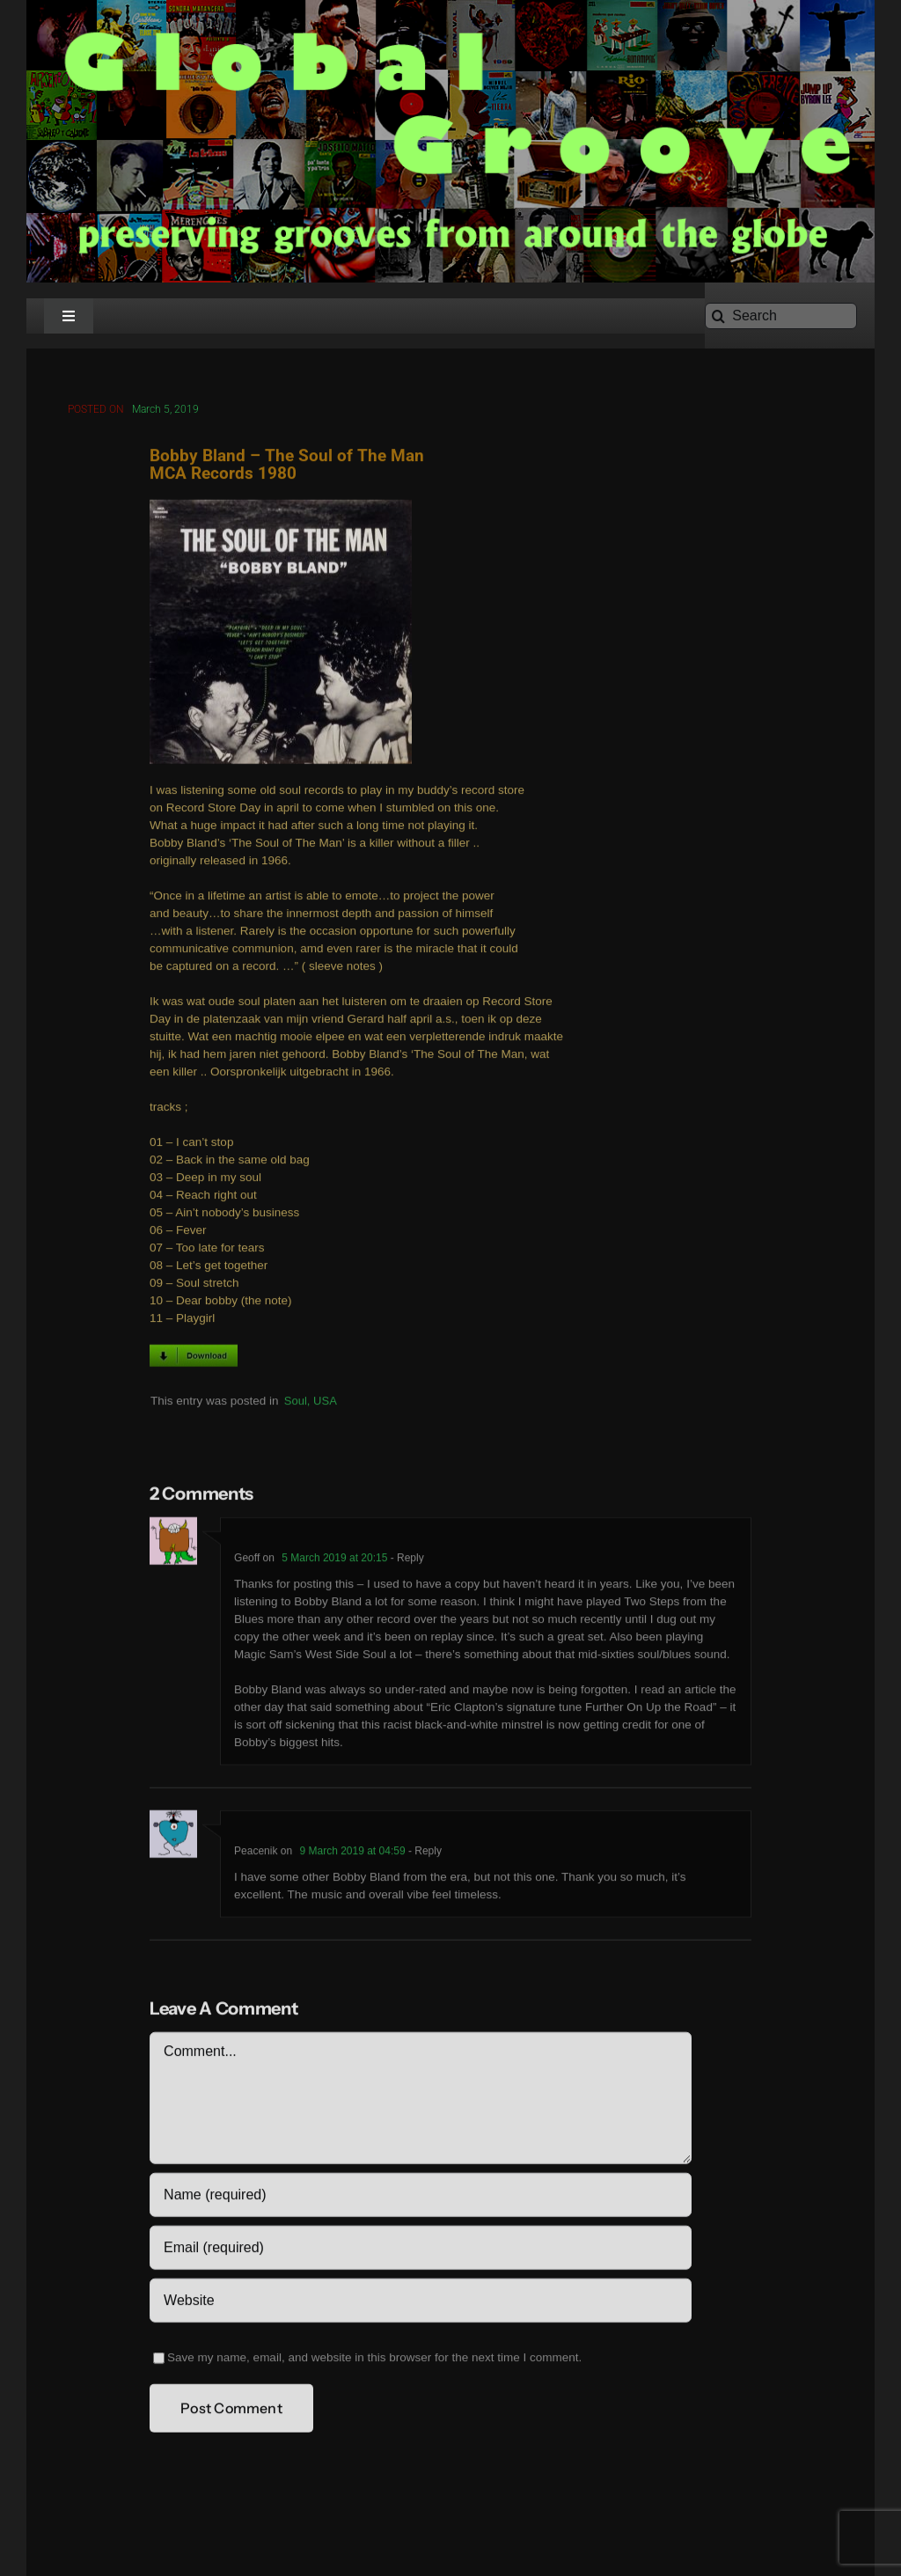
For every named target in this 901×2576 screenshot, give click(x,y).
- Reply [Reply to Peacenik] (424, 1854)
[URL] (420, 2304)
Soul (295, 1403)
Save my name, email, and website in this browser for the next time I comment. (374, 2360)
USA (325, 1403)
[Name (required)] (420, 2198)
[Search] (781, 316)
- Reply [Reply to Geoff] (405, 1561)
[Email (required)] (420, 2251)
